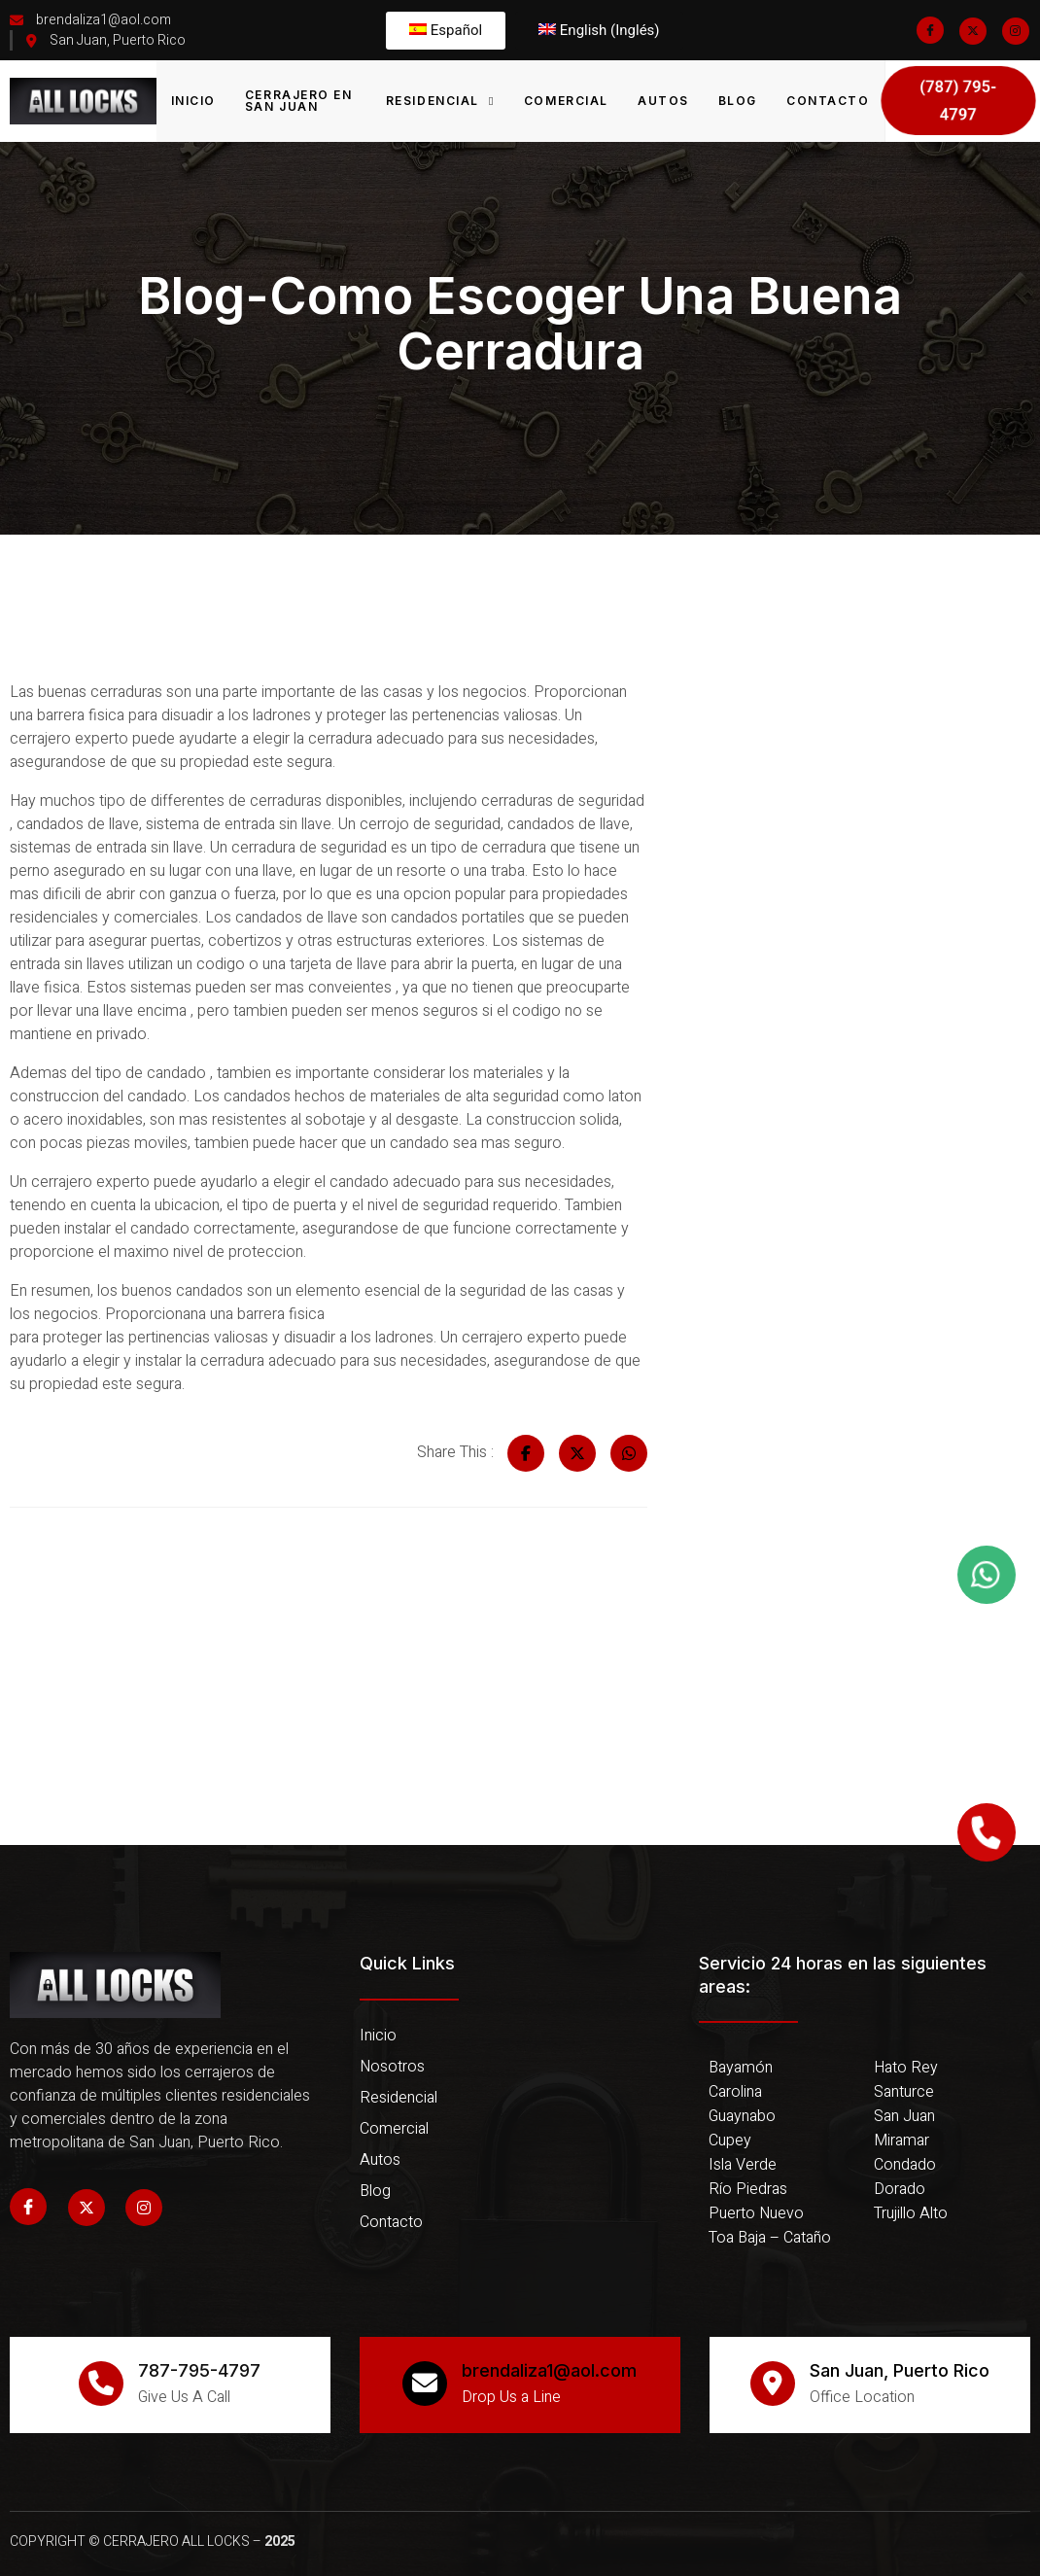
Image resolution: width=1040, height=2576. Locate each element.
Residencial (440, 100)
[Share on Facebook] (525, 1453)
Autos (663, 100)
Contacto (827, 100)
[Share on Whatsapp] (628, 1453)
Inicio (193, 100)
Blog (737, 100)
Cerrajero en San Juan (299, 100)
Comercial (566, 100)
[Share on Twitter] (577, 1453)
